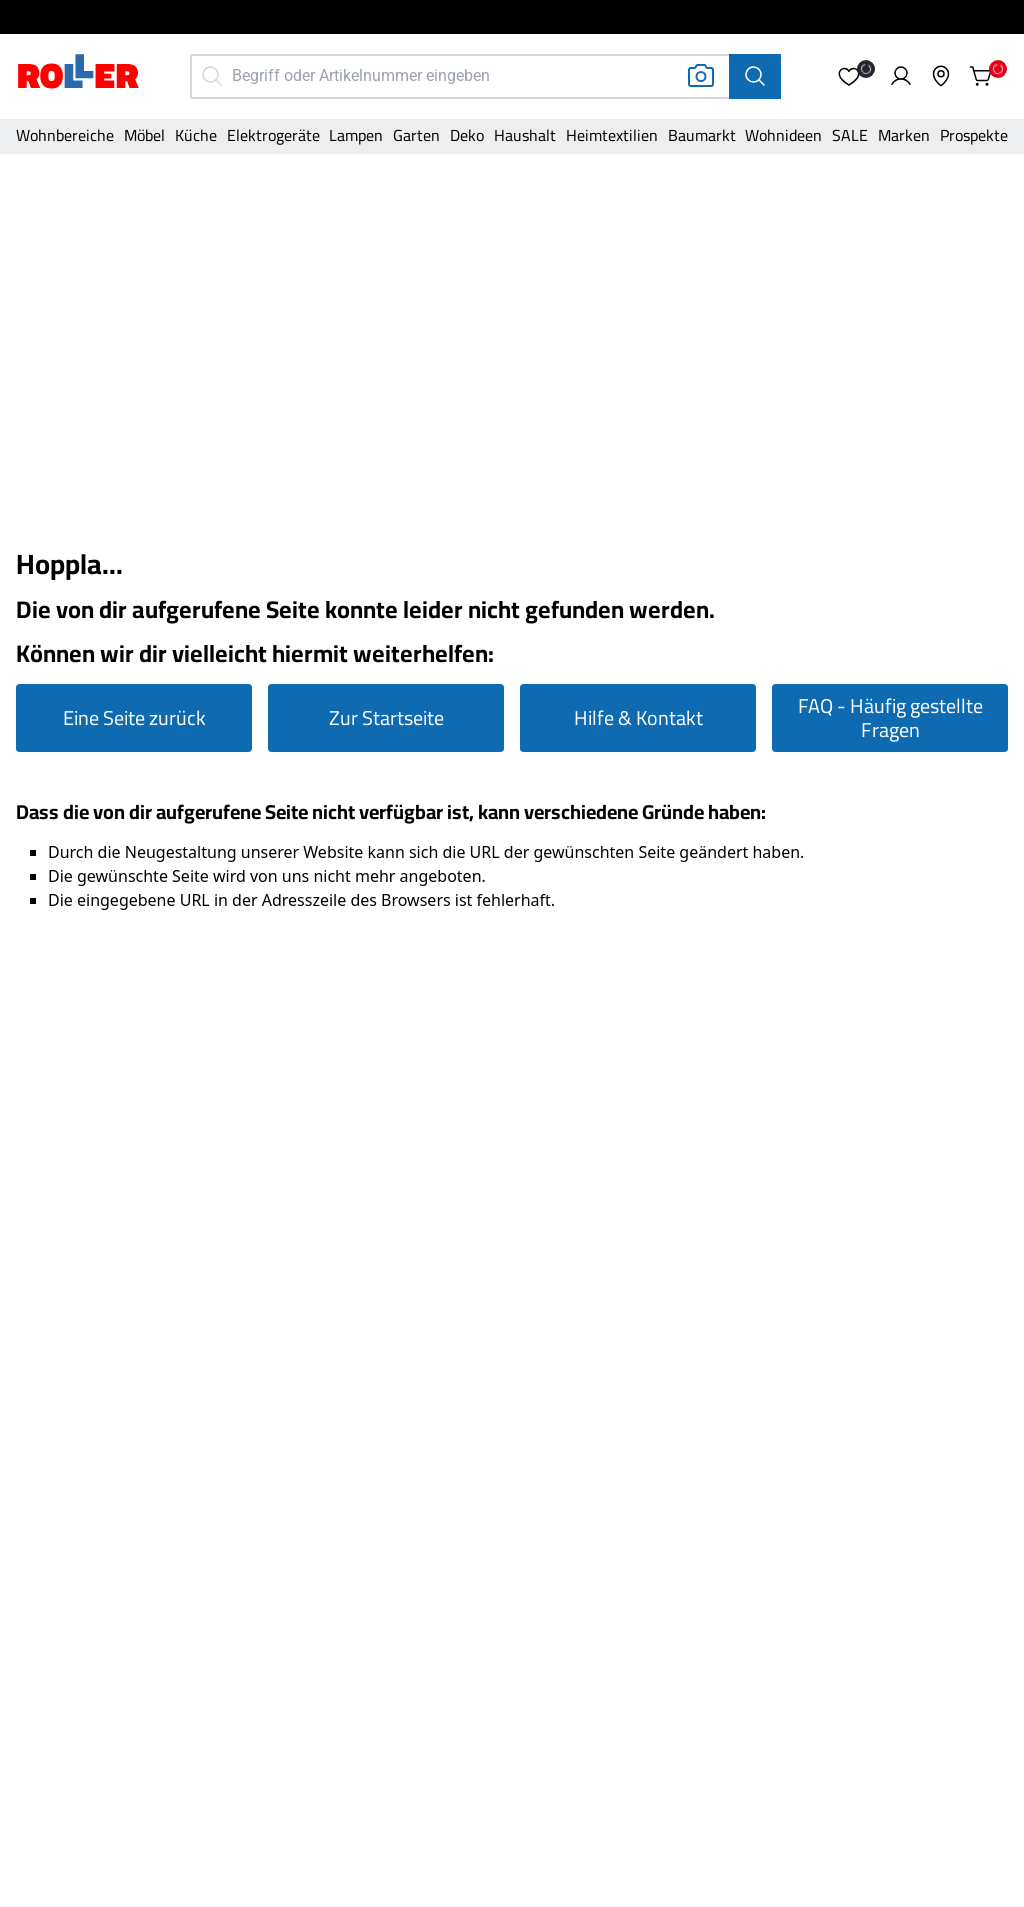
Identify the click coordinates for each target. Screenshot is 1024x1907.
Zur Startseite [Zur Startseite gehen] (386, 717)
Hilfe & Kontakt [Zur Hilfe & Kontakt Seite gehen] (638, 717)
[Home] (79, 74)
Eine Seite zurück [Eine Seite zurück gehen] (134, 717)
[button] (849, 76)
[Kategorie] (65, 137)
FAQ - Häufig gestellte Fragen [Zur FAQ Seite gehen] (890, 717)
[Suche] (755, 76)
